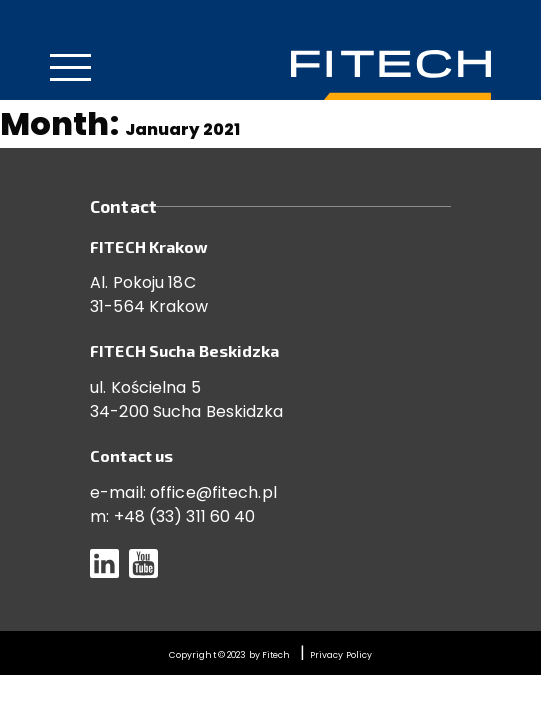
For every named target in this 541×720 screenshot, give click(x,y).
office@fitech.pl (213, 492)
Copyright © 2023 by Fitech (230, 655)
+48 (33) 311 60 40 (185, 516)
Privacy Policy (341, 655)
